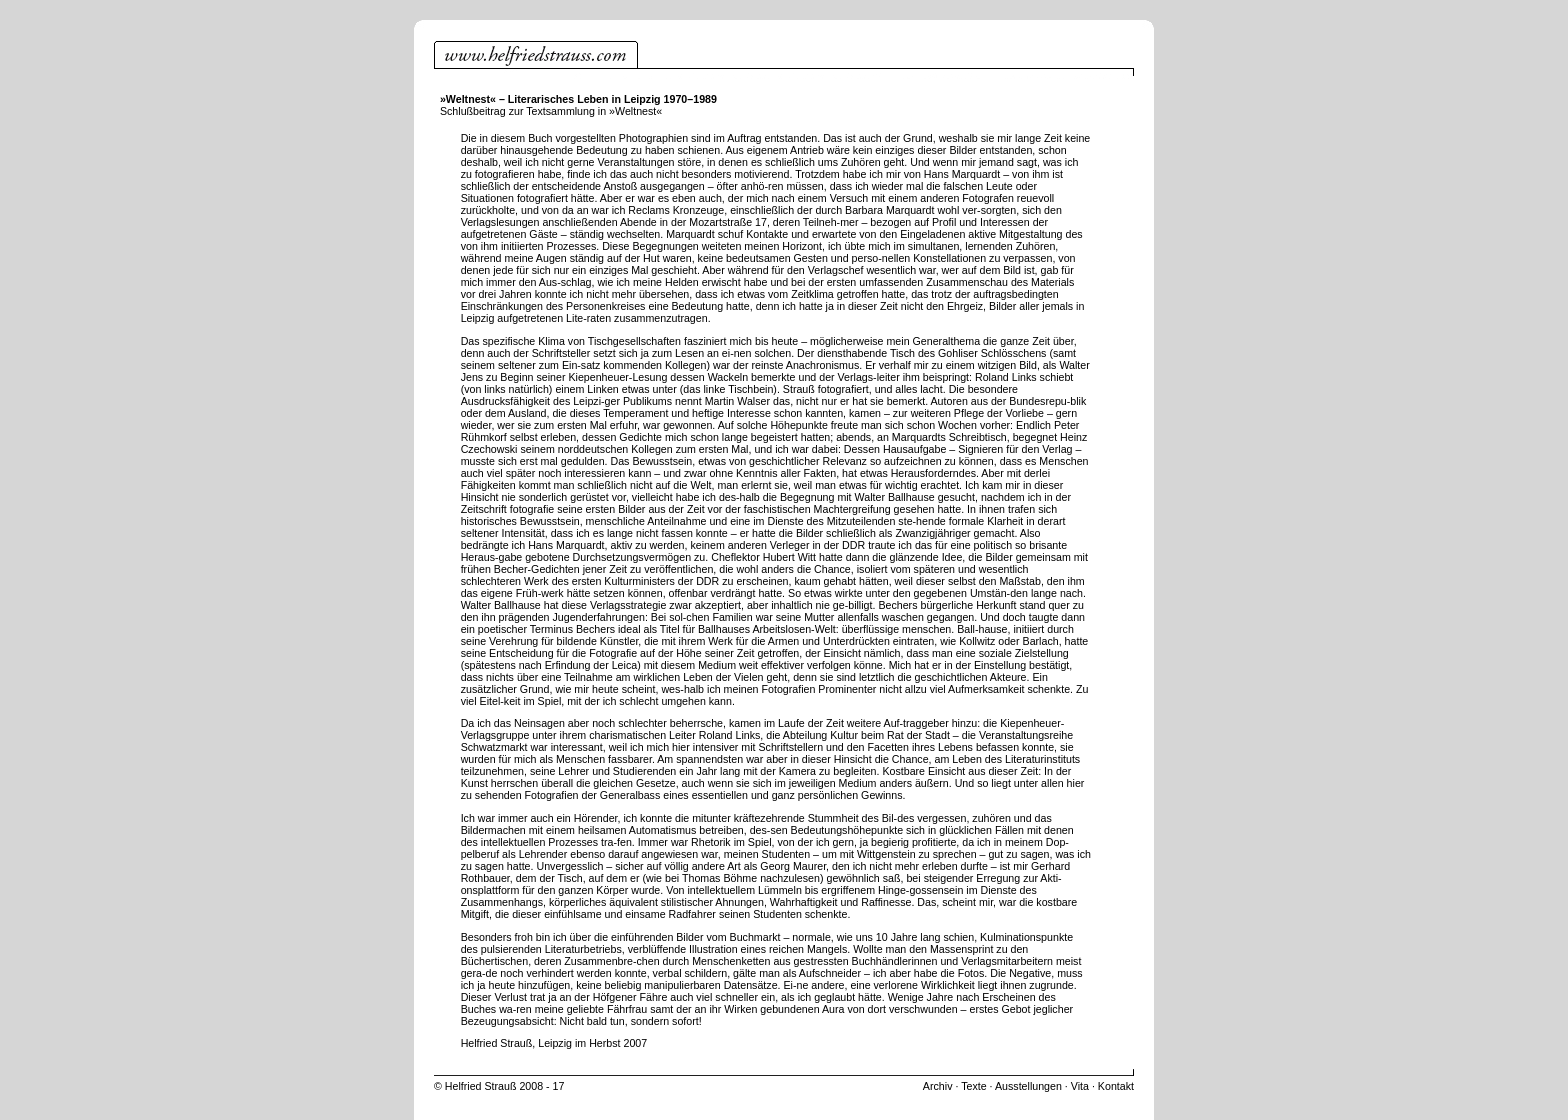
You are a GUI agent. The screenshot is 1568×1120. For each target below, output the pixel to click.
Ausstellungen (1028, 1086)
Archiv (938, 1086)
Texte (973, 1086)
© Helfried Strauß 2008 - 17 (499, 1086)
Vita (1080, 1086)
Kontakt (1116, 1086)
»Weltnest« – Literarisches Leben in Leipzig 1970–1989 (578, 99)
